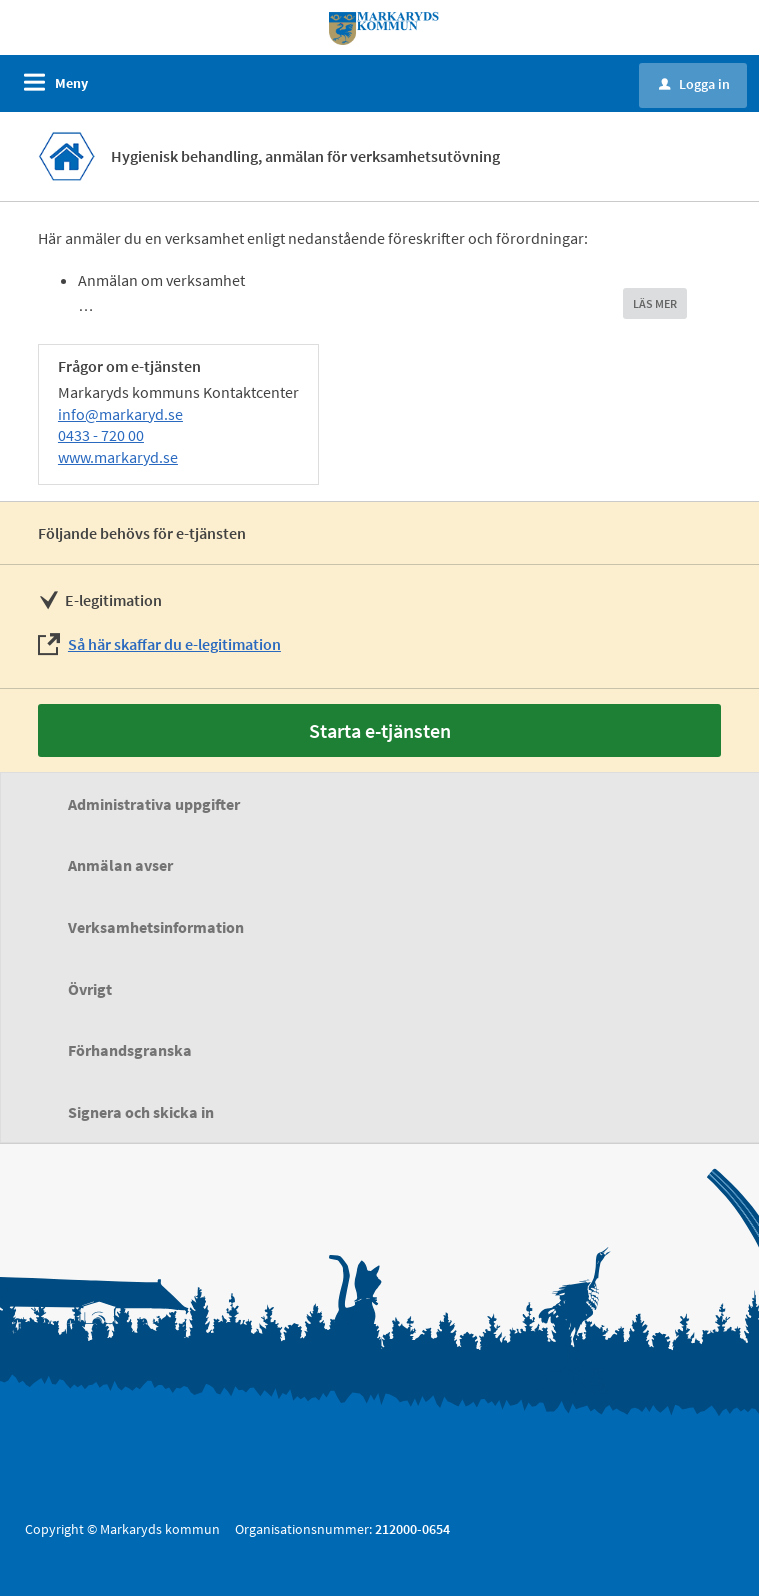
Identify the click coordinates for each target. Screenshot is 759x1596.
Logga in (694, 84)
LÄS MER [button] (655, 303)
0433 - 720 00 (101, 435)
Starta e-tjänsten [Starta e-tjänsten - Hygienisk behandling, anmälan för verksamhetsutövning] (380, 730)
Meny (71, 83)
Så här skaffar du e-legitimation (174, 644)
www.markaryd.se (118, 457)
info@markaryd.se (120, 414)
